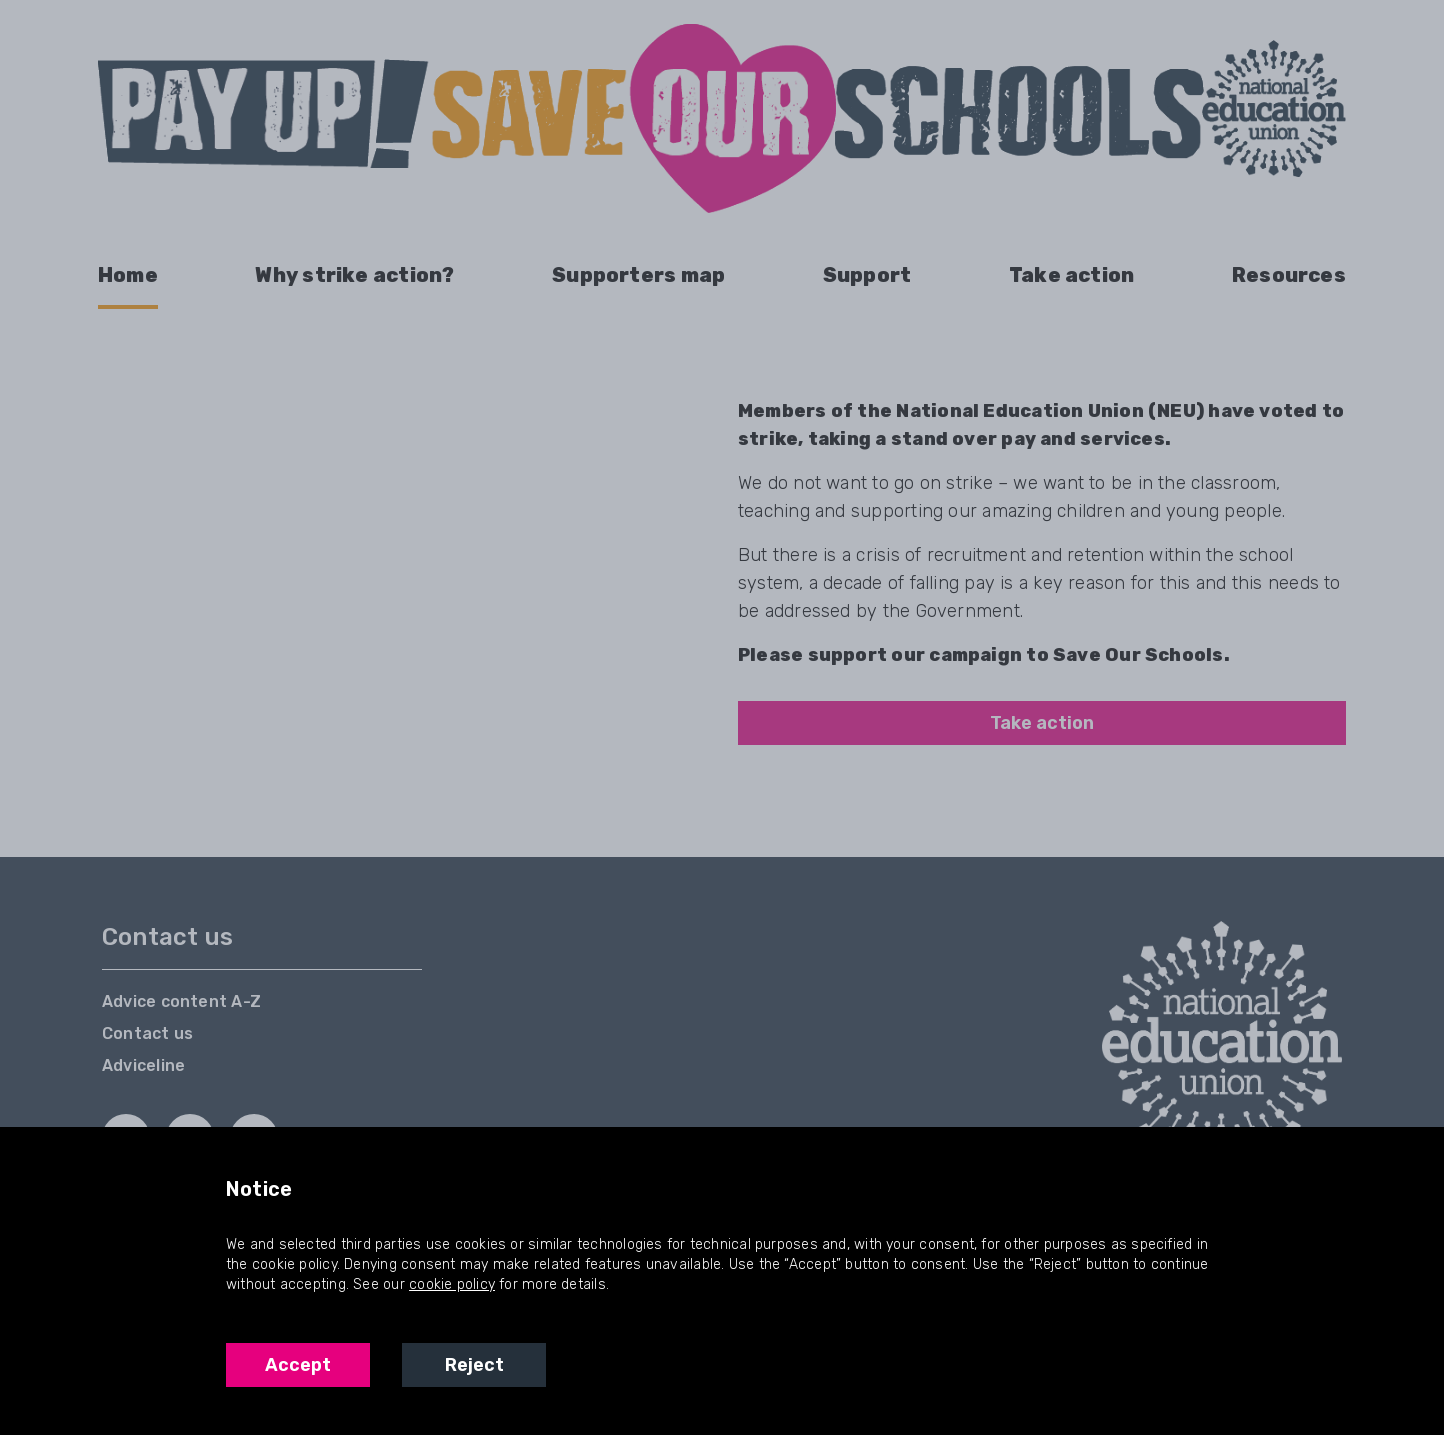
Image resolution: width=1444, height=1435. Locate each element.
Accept (298, 1365)
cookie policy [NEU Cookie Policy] (452, 1284)
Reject (474, 1365)
